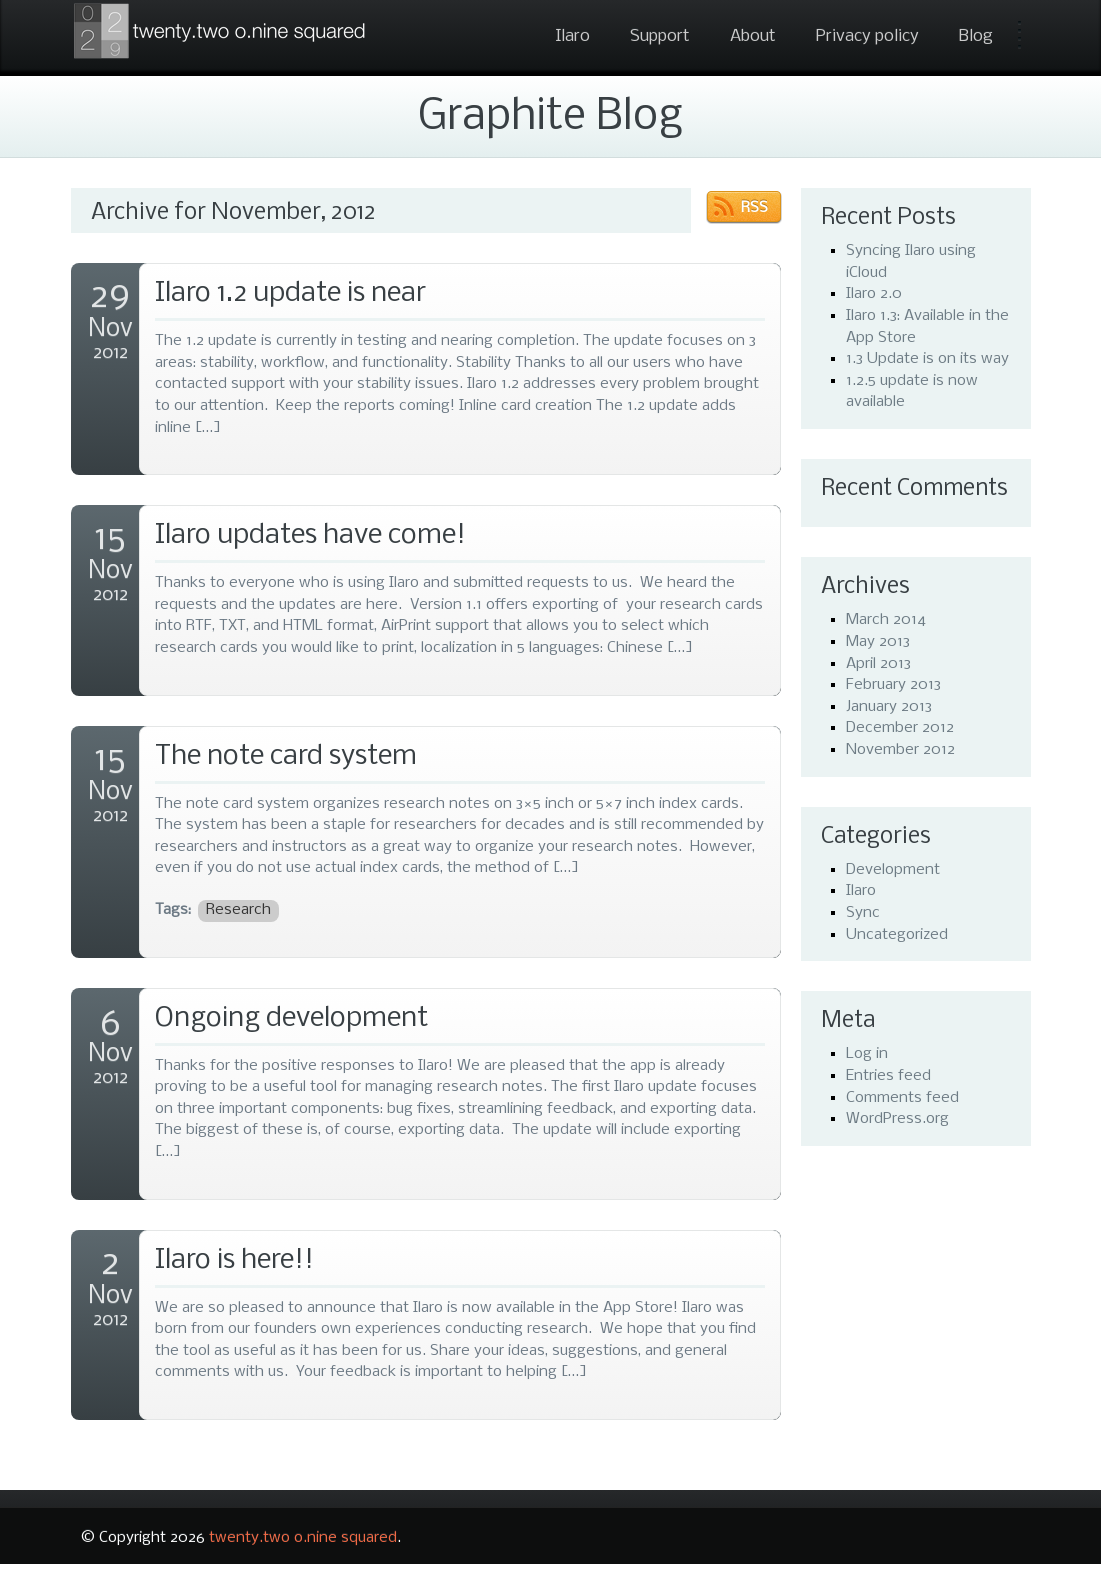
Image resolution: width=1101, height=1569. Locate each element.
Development (893, 870)
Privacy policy (867, 36)
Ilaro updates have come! (310, 535)
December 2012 (900, 728)
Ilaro (572, 36)
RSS (754, 208)
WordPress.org (897, 1119)
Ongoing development (291, 1018)
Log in (867, 1054)
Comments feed (902, 1098)
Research (238, 910)
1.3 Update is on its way (927, 359)
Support (660, 36)
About (753, 36)
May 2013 (878, 642)
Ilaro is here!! (234, 1260)
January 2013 (889, 707)
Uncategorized (897, 935)
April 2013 (878, 664)
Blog (976, 36)
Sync (863, 913)
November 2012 (900, 750)
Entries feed (888, 1076)
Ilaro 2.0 (874, 294)
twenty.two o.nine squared (303, 1538)
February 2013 (893, 685)
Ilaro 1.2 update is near (290, 293)
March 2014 (886, 620)
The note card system (286, 756)
